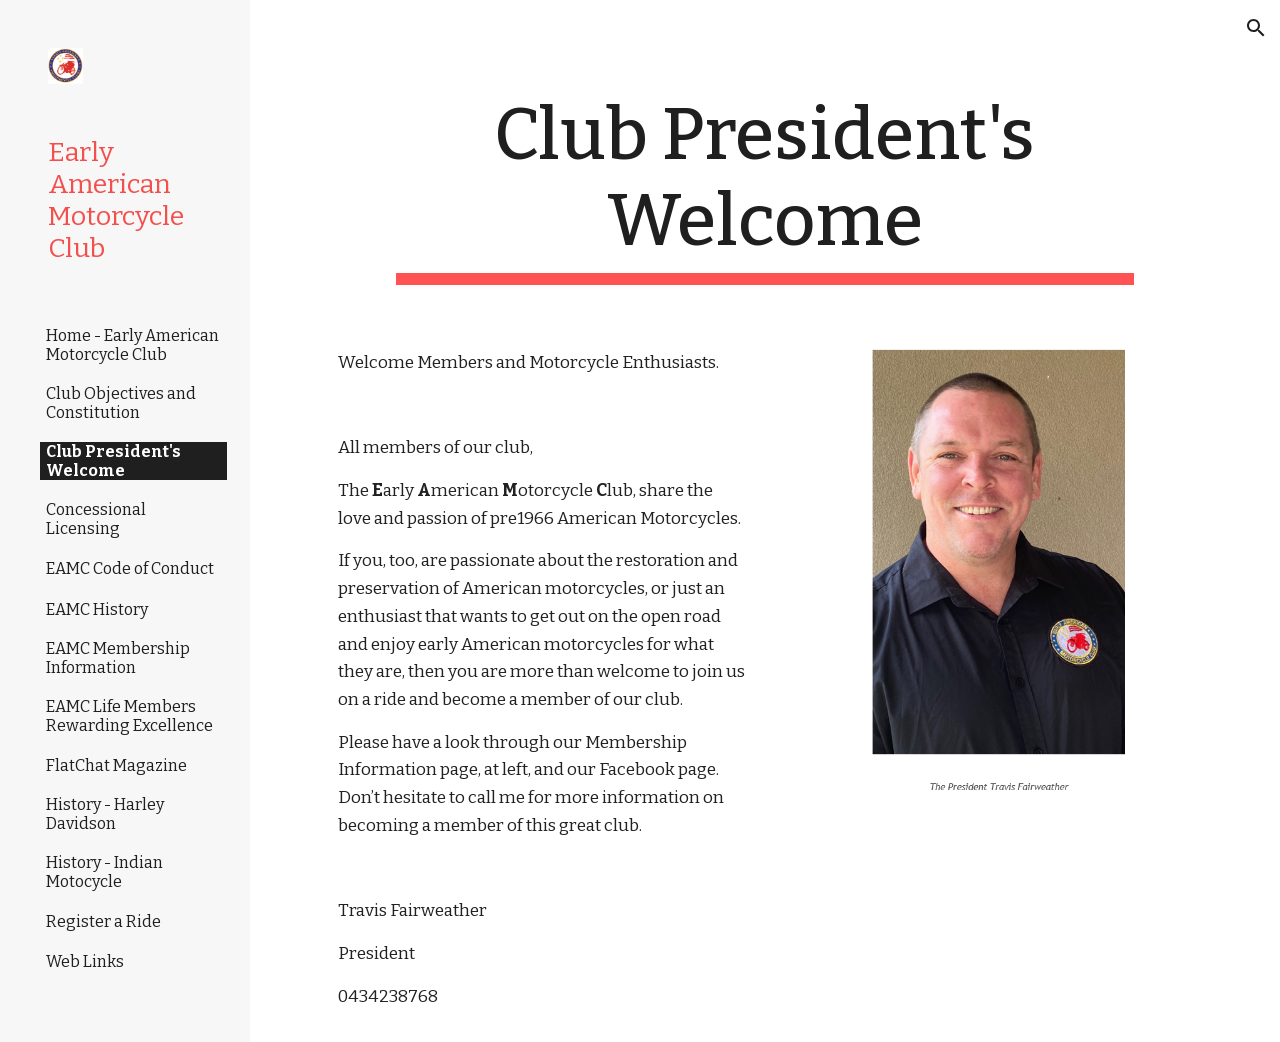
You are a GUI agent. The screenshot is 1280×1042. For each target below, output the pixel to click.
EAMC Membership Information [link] (118, 658)
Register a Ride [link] (103, 921)
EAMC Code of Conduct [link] (130, 568)
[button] (1256, 28)
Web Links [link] (85, 961)
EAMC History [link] (97, 609)
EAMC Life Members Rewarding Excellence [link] (129, 716)
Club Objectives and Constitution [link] (121, 403)
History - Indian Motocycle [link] (104, 872)
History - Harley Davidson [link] (105, 814)
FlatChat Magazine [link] (116, 765)
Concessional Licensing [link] (96, 519)
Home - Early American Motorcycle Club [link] (132, 345)
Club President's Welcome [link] (113, 461)
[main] (765, 188)
